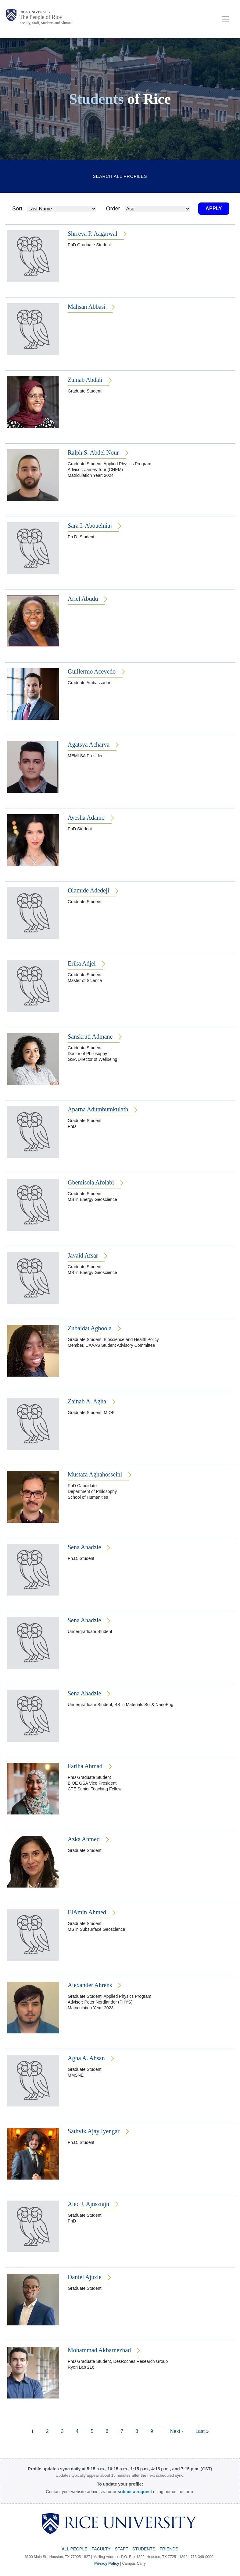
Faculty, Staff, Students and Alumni (46, 23)
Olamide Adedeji (88, 890)
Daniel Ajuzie (85, 2277)
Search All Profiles (120, 176)
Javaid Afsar (83, 1255)
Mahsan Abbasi (87, 306)
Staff (121, 2548)
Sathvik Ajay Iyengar (94, 2131)
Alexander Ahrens (90, 1985)
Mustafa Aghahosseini (95, 1474)
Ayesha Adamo (86, 817)
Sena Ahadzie (84, 1547)
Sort (17, 209)
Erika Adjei (82, 963)
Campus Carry (133, 2563)
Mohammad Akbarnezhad (99, 2350)
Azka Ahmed (84, 1839)
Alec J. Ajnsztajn (88, 2204)
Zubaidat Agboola (90, 1328)
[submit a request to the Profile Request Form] (135, 2491)
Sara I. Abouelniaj (90, 525)
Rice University (35, 12)
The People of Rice (41, 17)
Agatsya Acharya (88, 744)
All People (74, 2548)
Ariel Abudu (83, 598)
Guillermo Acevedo (92, 671)
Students (143, 2548)
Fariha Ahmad (85, 1766)
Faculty (101, 2548)
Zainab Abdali (85, 379)
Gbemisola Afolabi (91, 1182)
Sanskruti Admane (90, 1036)
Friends (168, 2548)
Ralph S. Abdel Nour (93, 452)
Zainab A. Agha (87, 1401)
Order (113, 209)
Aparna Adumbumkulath (98, 1109)
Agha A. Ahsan (86, 2058)
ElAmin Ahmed (87, 1912)
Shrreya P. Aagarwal (92, 233)
